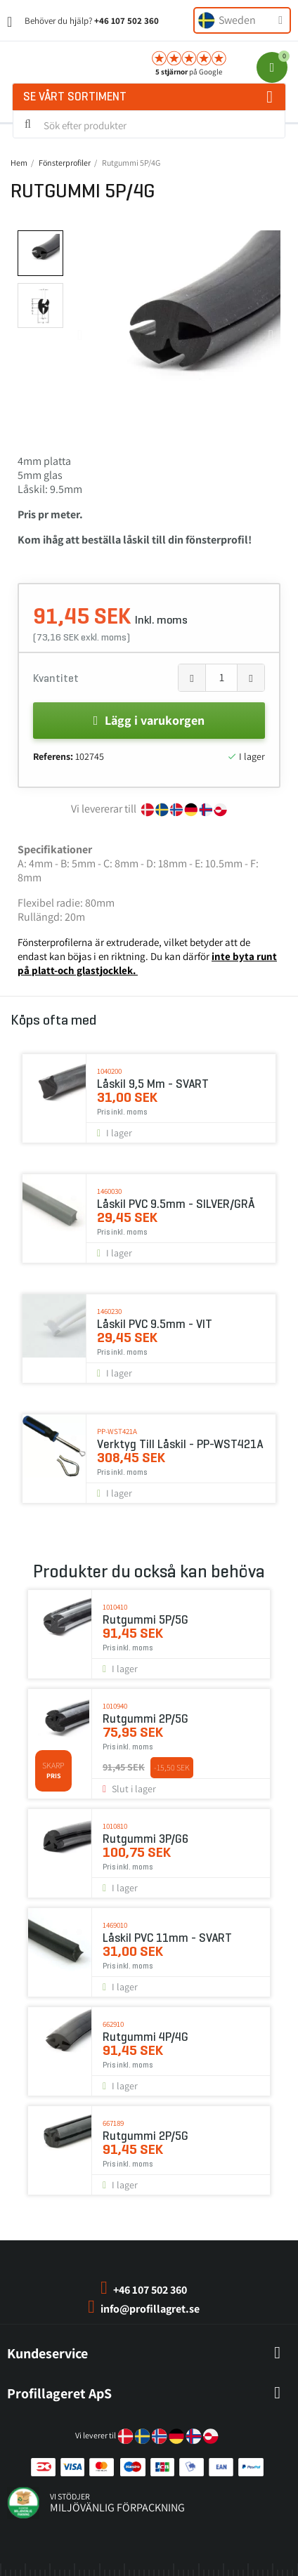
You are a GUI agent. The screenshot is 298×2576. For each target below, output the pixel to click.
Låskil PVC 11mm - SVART (167, 1938)
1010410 (115, 1607)
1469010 (115, 1925)
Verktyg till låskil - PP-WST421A (180, 1444)
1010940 (115, 1706)
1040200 (109, 1071)
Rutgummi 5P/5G (145, 1620)
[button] (79, 335)
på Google (188, 72)
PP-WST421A (117, 1431)
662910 (113, 2024)
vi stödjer (70, 2496)
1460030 (109, 1191)
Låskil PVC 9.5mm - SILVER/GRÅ (175, 1204)
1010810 (115, 1826)
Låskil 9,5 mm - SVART (153, 1084)
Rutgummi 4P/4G (145, 2037)
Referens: (53, 756)
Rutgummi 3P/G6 (145, 1839)
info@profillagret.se (150, 2308)
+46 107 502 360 (126, 21)
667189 (113, 2123)
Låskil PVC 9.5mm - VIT (154, 1324)
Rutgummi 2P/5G (145, 1719)
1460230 (109, 1311)
